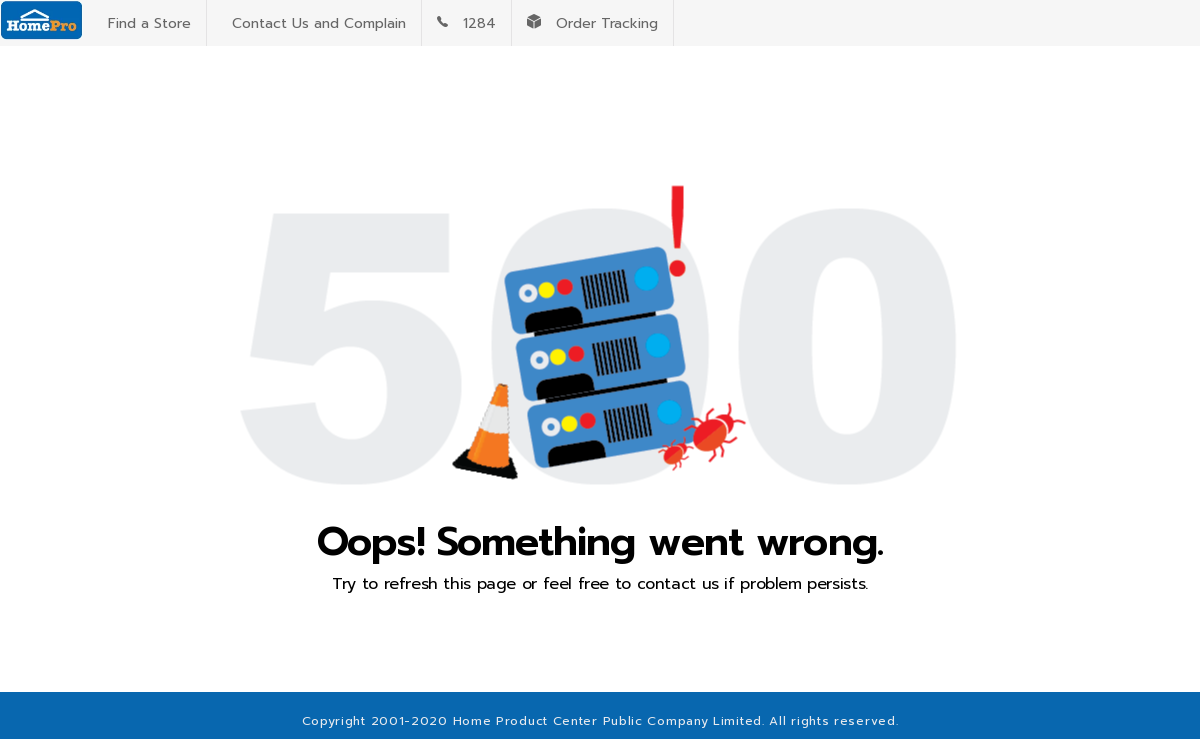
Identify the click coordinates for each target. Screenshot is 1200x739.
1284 (466, 23)
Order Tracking (592, 23)
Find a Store (144, 23)
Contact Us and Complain (314, 23)
